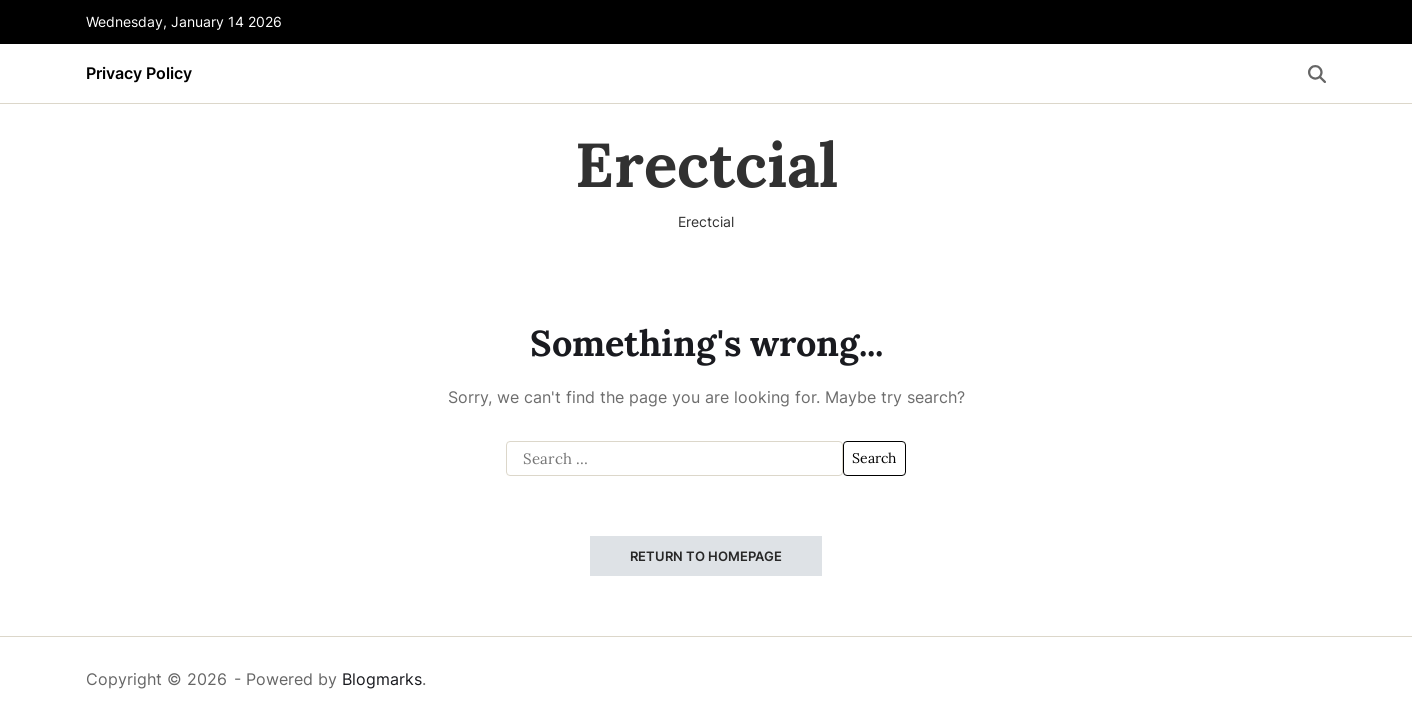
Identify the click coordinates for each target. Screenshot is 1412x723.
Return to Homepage (706, 556)
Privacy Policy (139, 73)
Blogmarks (382, 679)
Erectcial (706, 165)
